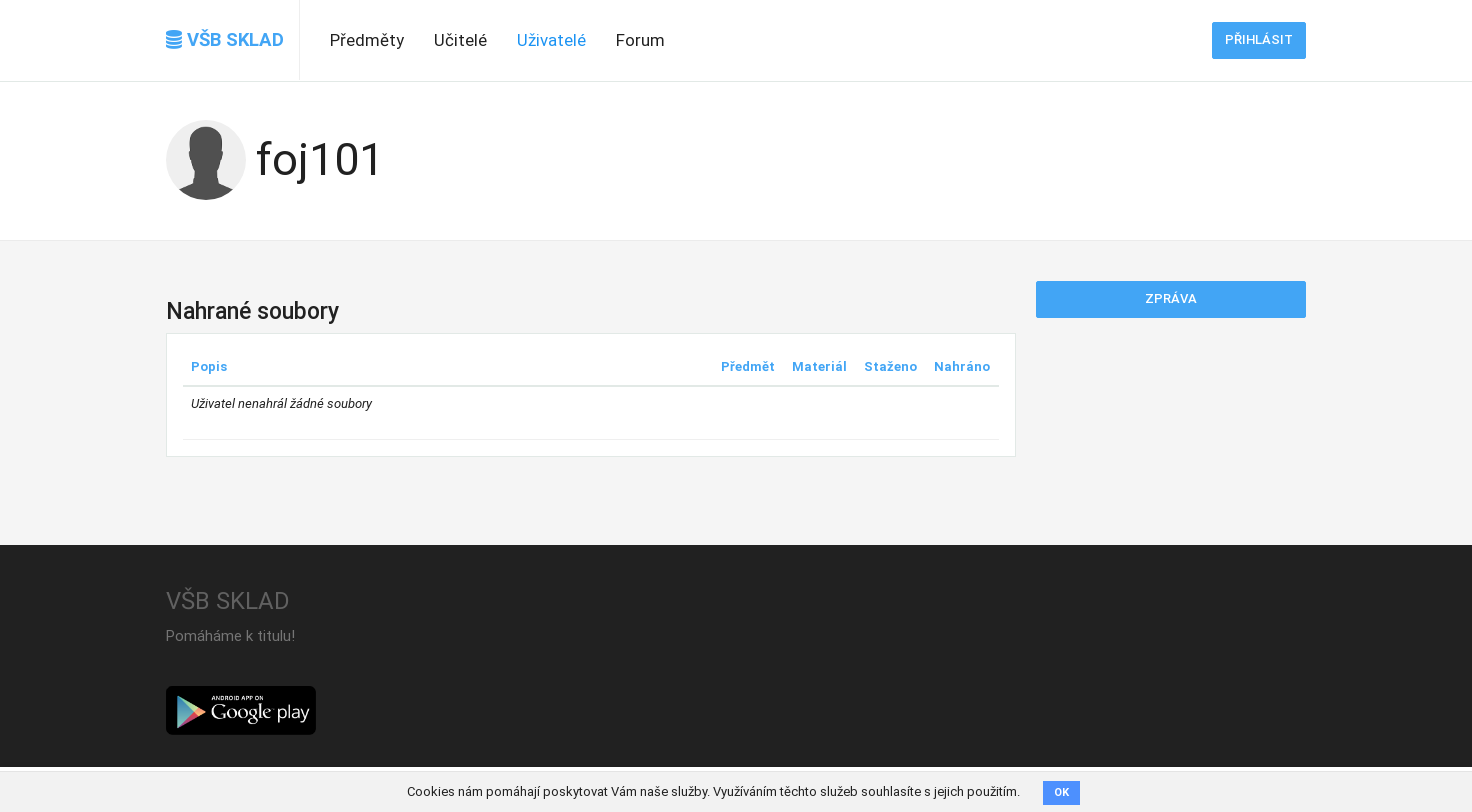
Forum (640, 40)
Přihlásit (1259, 39)
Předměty (367, 40)
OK (1061, 792)
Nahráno (962, 366)
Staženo (890, 366)
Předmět (748, 366)
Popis (209, 366)
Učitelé (460, 40)
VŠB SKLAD (225, 40)
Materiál (819, 366)
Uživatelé (551, 40)
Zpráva (1171, 298)
